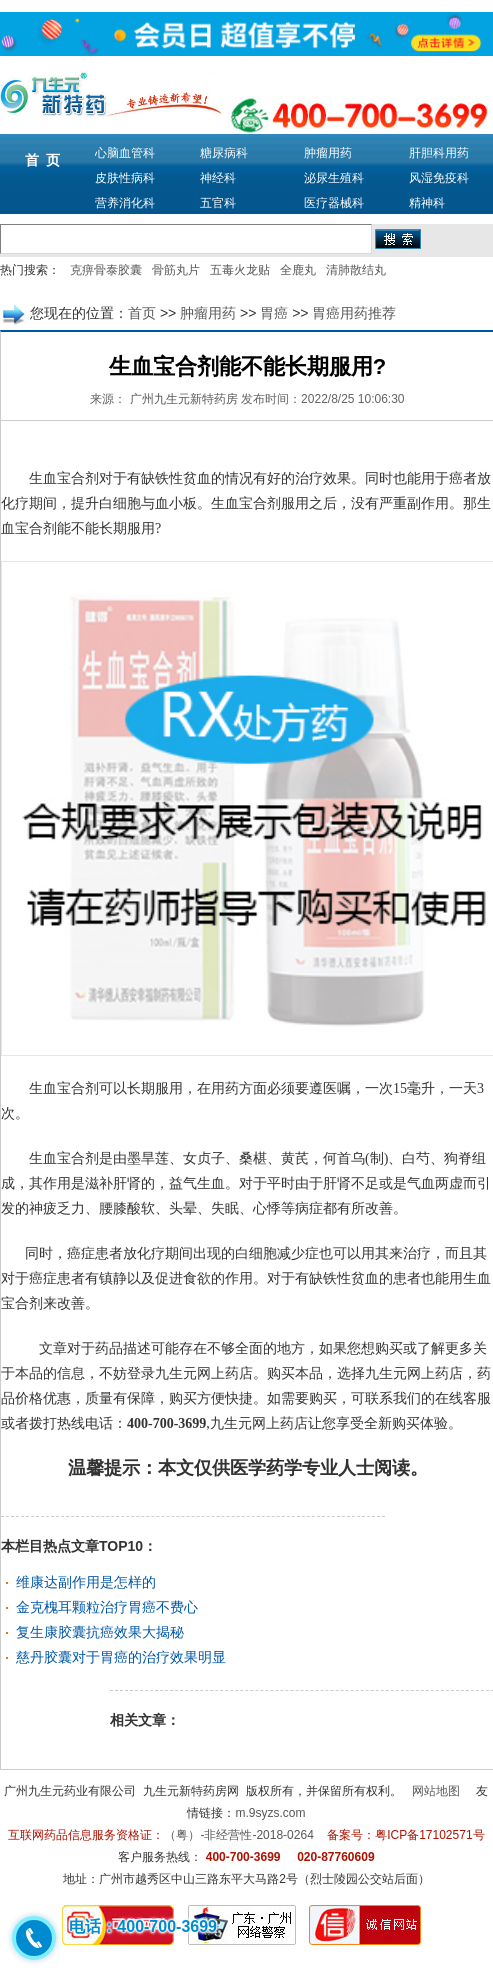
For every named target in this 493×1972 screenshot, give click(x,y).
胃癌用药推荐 (354, 313)
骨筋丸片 (176, 270)
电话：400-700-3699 (143, 1926)
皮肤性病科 (125, 178)
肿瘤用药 (328, 153)
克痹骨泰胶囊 (106, 270)
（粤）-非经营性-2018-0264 (238, 1835)
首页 (142, 313)
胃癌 (274, 313)
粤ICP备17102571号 (429, 1835)
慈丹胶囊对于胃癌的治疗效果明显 (121, 1657)
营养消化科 (125, 203)
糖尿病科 (224, 153)
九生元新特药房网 (191, 1791)
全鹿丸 (298, 270)
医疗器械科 (334, 203)
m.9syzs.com (270, 1813)
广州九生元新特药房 (184, 399)
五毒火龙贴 (240, 270)
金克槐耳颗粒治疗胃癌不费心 (107, 1607)
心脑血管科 (125, 153)
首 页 (43, 160)
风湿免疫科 (439, 178)
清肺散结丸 (356, 270)
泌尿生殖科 (334, 178)
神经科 (218, 178)
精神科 (427, 203)
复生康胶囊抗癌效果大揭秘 (100, 1632)
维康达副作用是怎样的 (86, 1582)
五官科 (218, 203)
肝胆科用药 (439, 153)
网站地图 (436, 1791)
